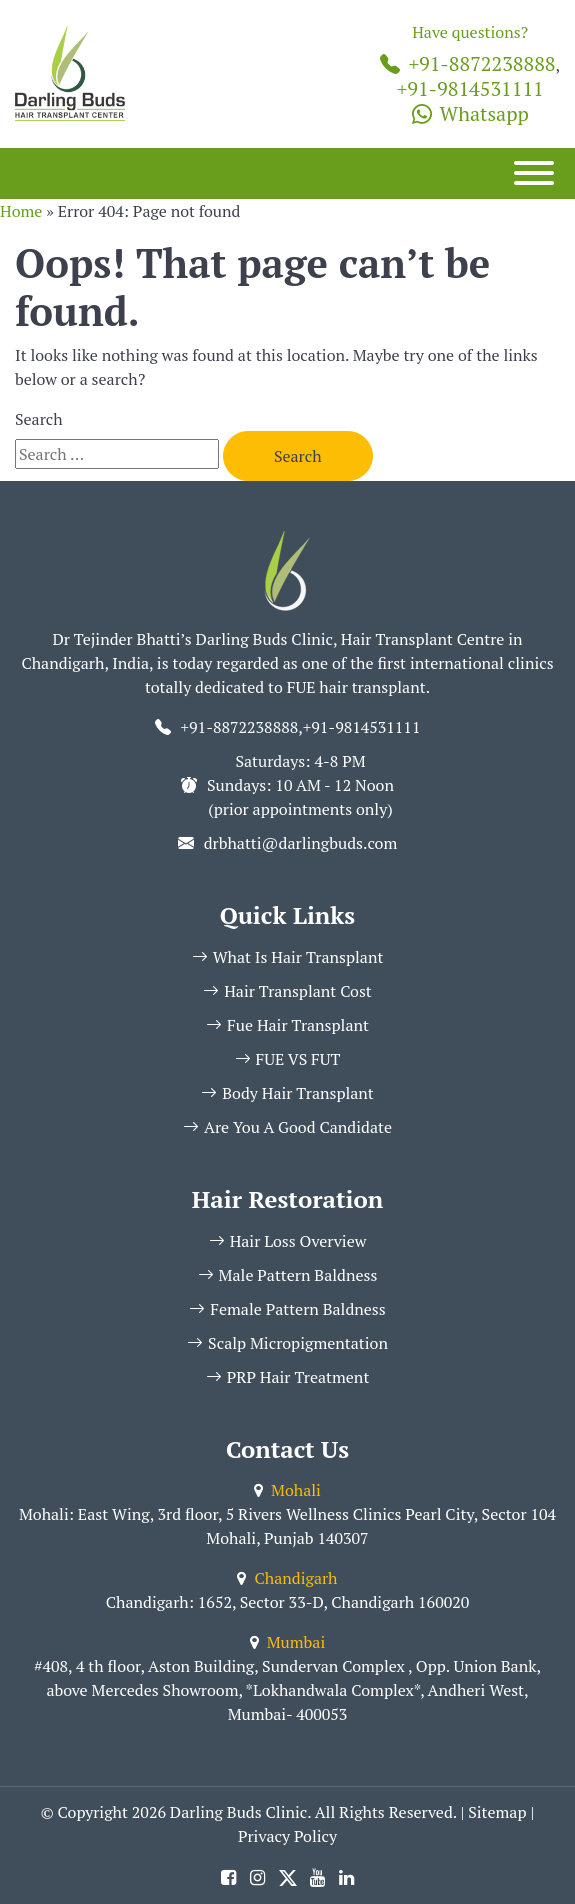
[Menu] (534, 173)
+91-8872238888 (467, 63)
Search (39, 419)
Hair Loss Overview (288, 1241)
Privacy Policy (287, 1836)
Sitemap (497, 1812)
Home (21, 211)
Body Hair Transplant (287, 1093)
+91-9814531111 (470, 88)
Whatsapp (470, 113)
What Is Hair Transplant (288, 957)
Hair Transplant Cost (287, 991)
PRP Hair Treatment (288, 1377)
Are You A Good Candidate (287, 1127)
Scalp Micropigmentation (287, 1343)
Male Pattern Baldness (288, 1275)
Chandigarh (287, 1578)
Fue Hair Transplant (287, 1025)
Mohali (287, 1490)
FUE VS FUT (288, 1059)
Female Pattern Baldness (287, 1309)
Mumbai (287, 1642)
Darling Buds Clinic (238, 1812)
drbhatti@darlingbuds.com (301, 843)
